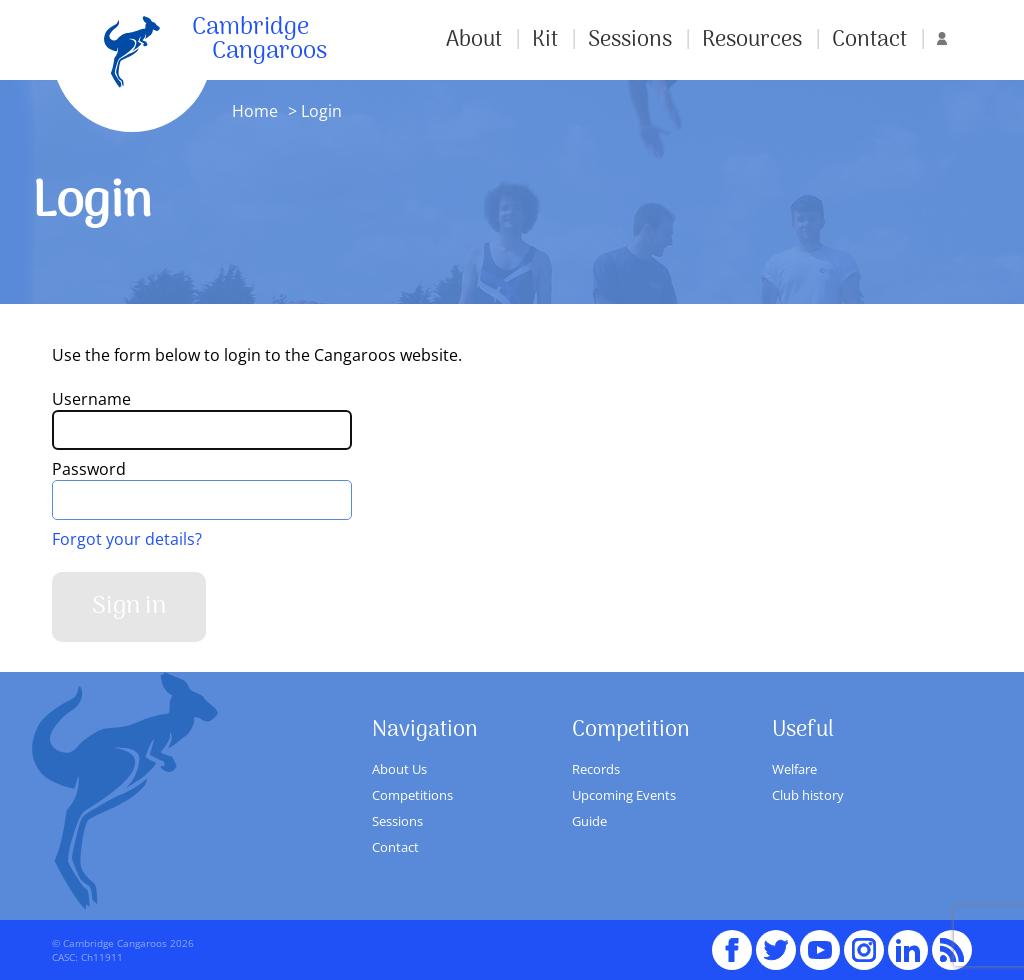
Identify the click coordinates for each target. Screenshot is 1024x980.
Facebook (732, 941)
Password (89, 469)
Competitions (412, 795)
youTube (820, 941)
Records (596, 769)
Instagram (864, 941)
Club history (808, 795)
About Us (399, 769)
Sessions (630, 40)
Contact (869, 40)
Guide (589, 821)
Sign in (129, 606)
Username (91, 399)
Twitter (776, 941)
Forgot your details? (127, 539)
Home (255, 111)
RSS (952, 941)
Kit (545, 40)
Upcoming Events (624, 795)
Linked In (908, 950)
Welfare (794, 769)
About (474, 40)
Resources (752, 40)
